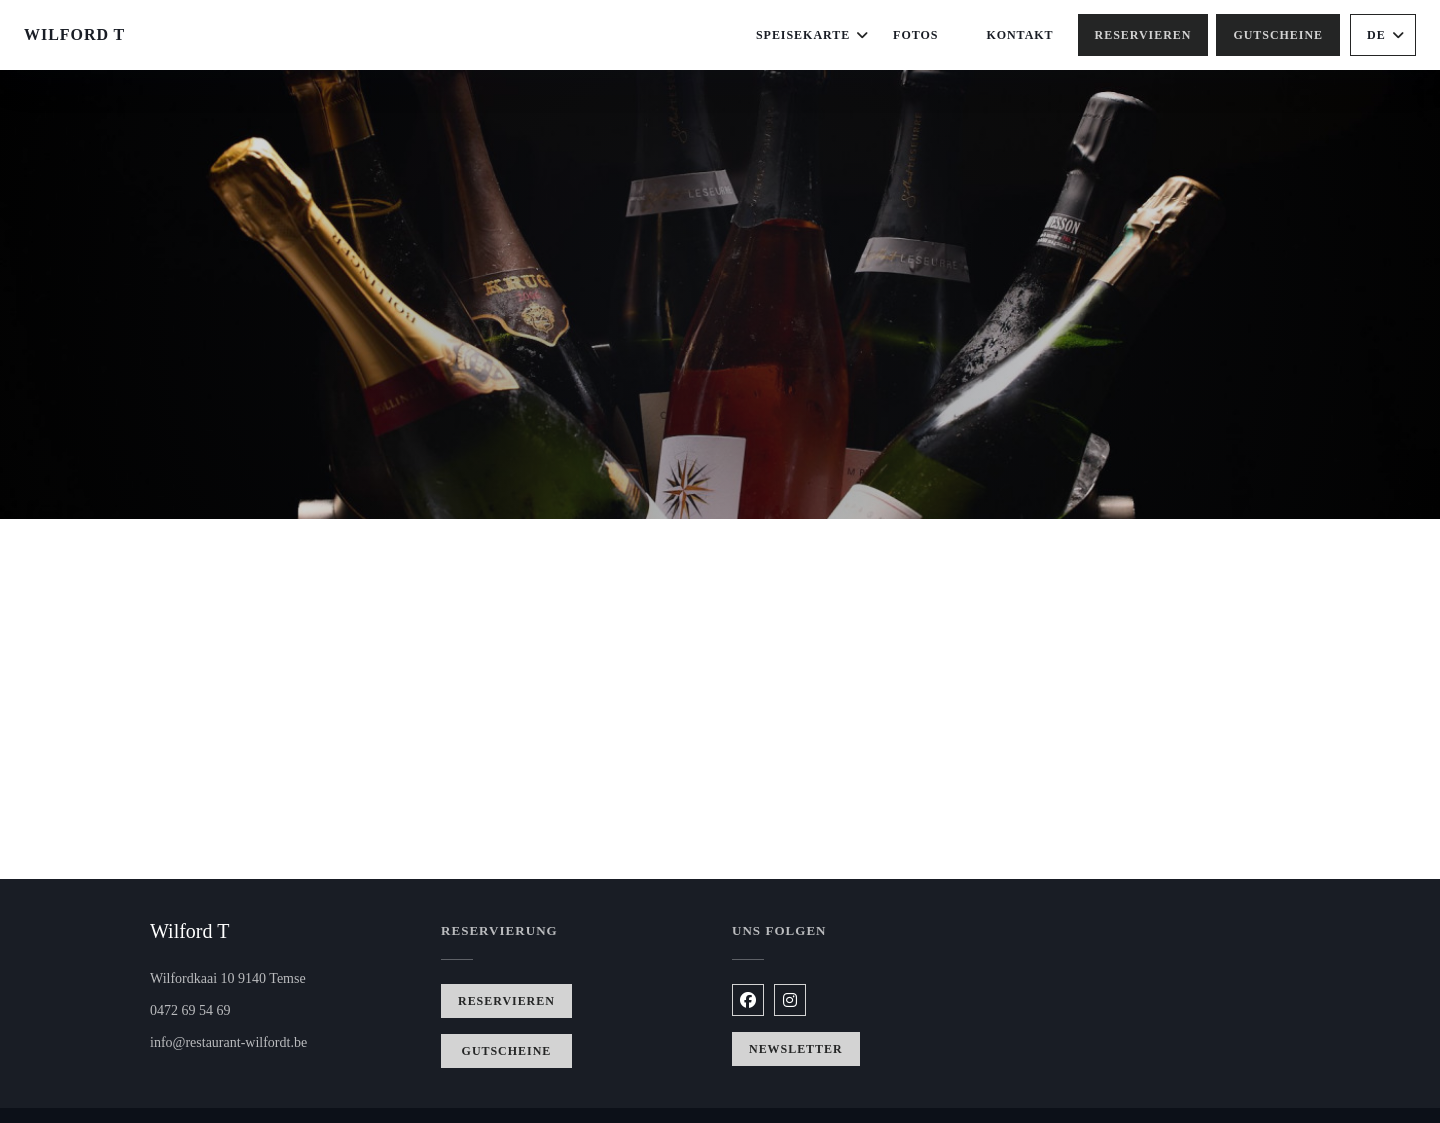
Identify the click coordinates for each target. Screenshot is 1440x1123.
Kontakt (1019, 35)
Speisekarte (812, 35)
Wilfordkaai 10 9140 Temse (283, 976)
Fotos (915, 35)
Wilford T (74, 34)
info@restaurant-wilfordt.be (228, 1042)
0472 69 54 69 (190, 1010)
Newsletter (796, 1049)
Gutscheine (1278, 35)
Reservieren (1143, 35)
